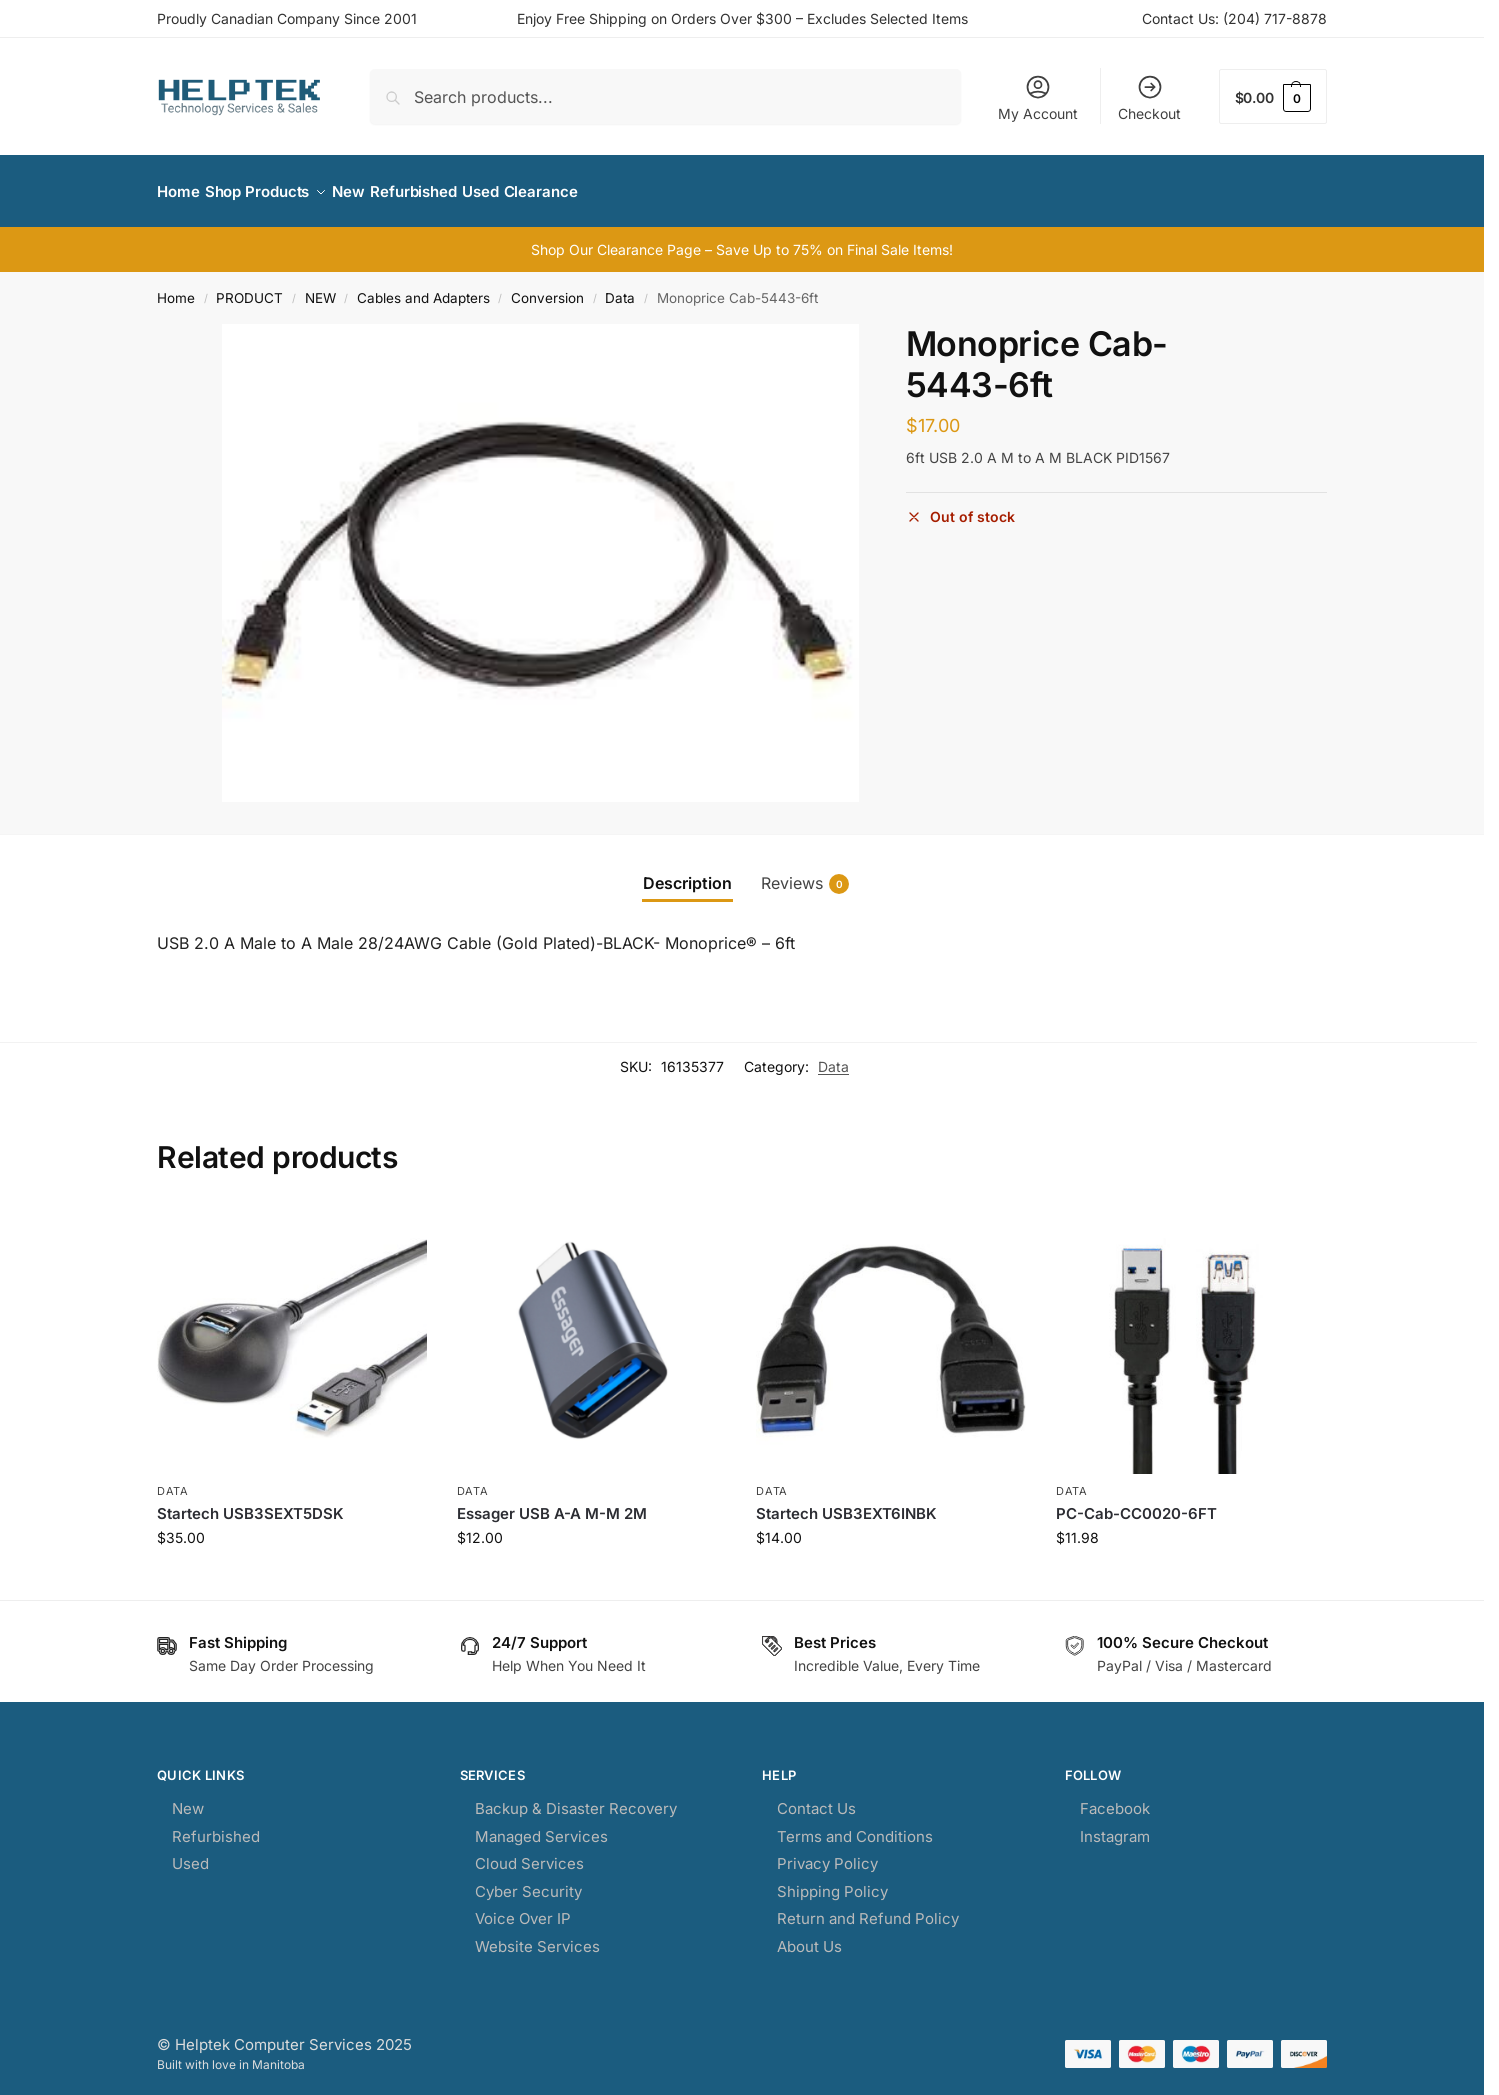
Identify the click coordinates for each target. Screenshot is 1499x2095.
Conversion (547, 287)
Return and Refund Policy (868, 1907)
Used (190, 1852)
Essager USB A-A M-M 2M (552, 1501)
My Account (1038, 97)
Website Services (537, 1935)
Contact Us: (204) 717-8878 (1234, 18)
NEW (320, 287)
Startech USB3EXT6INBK (846, 1501)
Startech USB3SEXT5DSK (250, 1501)
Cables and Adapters (423, 287)
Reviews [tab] (805, 872)
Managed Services (541, 1825)
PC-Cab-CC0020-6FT (1136, 1501)
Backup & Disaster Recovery (576, 1797)
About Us (809, 1935)
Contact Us (816, 1797)
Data (620, 287)
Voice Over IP (523, 1907)
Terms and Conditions (855, 1825)
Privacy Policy (827, 1852)
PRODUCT (249, 287)
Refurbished (216, 1825)
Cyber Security (528, 1880)
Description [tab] (687, 872)
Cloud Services (529, 1852)
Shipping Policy (832, 1880)
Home (176, 287)
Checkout (1149, 97)
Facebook (1115, 1797)
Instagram (1115, 1825)
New (188, 1797)
